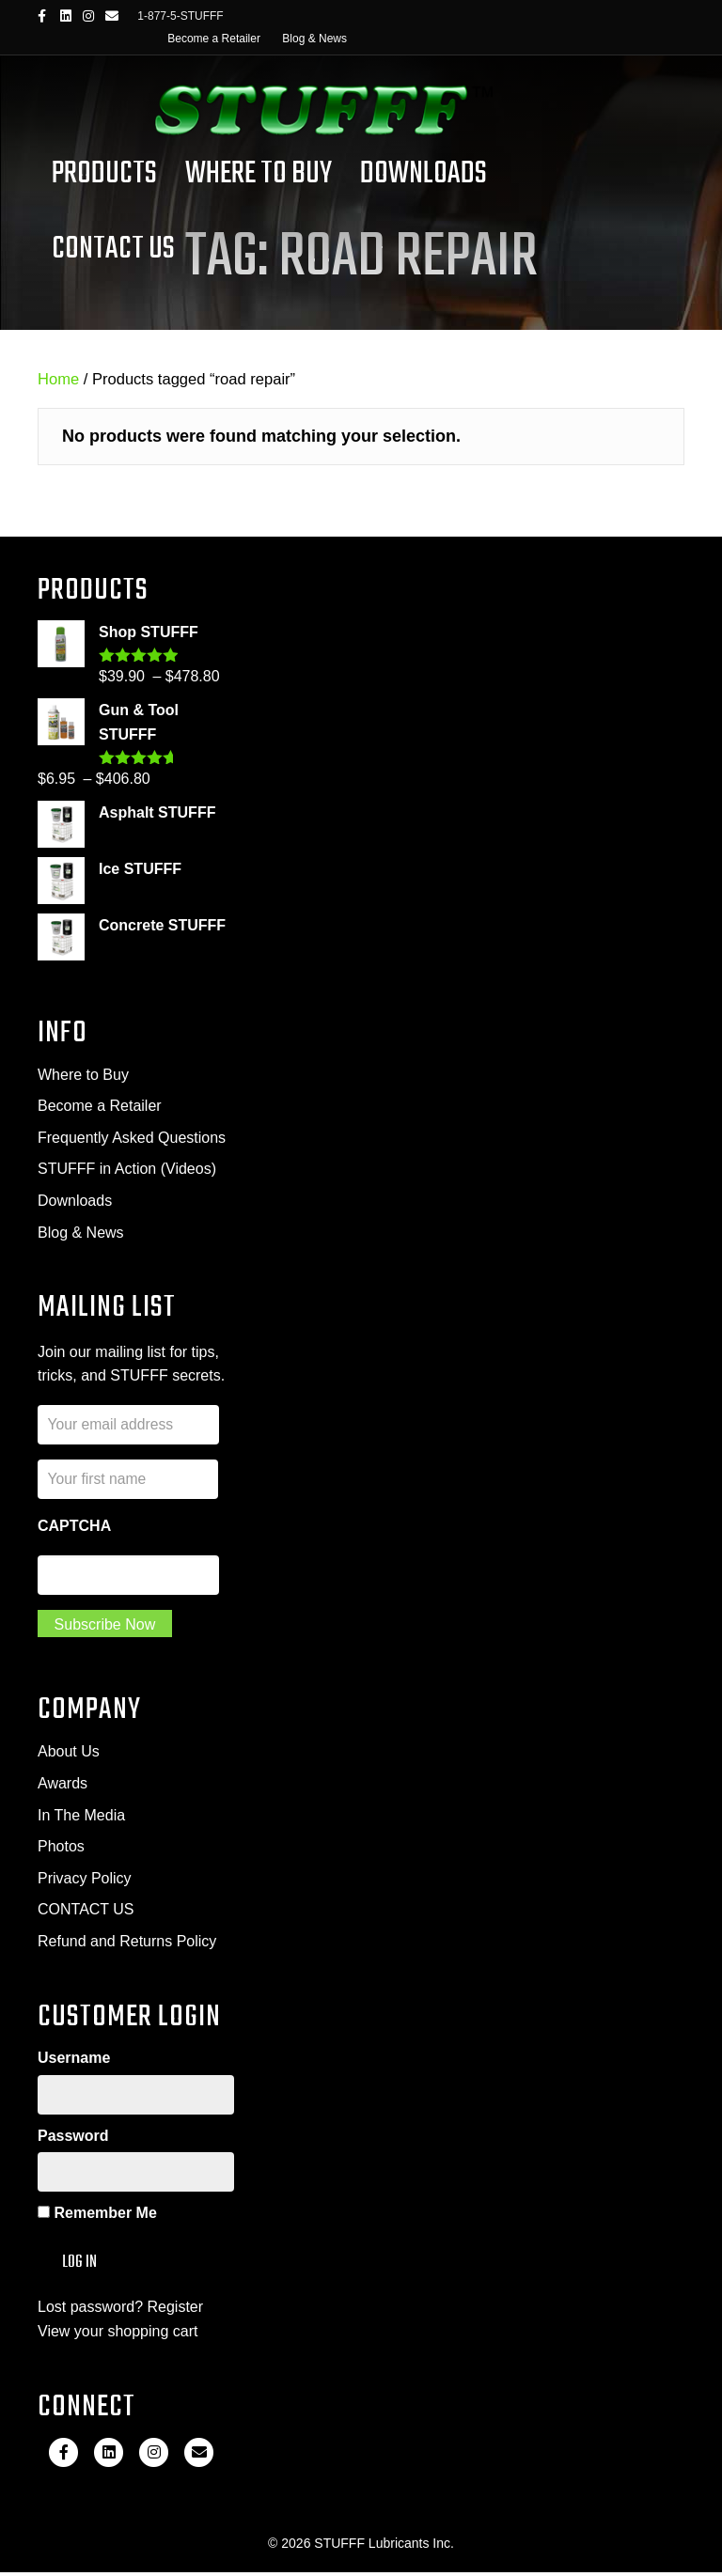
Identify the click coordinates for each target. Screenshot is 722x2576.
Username (74, 2061)
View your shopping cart (117, 2335)
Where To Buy (258, 174)
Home (58, 379)
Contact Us (113, 249)
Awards (62, 1785)
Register (176, 2310)
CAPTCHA (74, 1527)
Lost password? (90, 2310)
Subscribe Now (105, 1626)
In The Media (81, 1817)
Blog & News (314, 38)
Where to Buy (83, 1075)
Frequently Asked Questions (132, 1138)
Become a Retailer (213, 38)
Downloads (423, 174)
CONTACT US (86, 1912)
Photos (61, 1849)
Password (73, 2139)
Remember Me (97, 2217)
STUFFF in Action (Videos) (127, 1169)
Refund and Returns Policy (127, 1943)
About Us (69, 1754)
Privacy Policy (85, 1880)
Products (104, 174)
